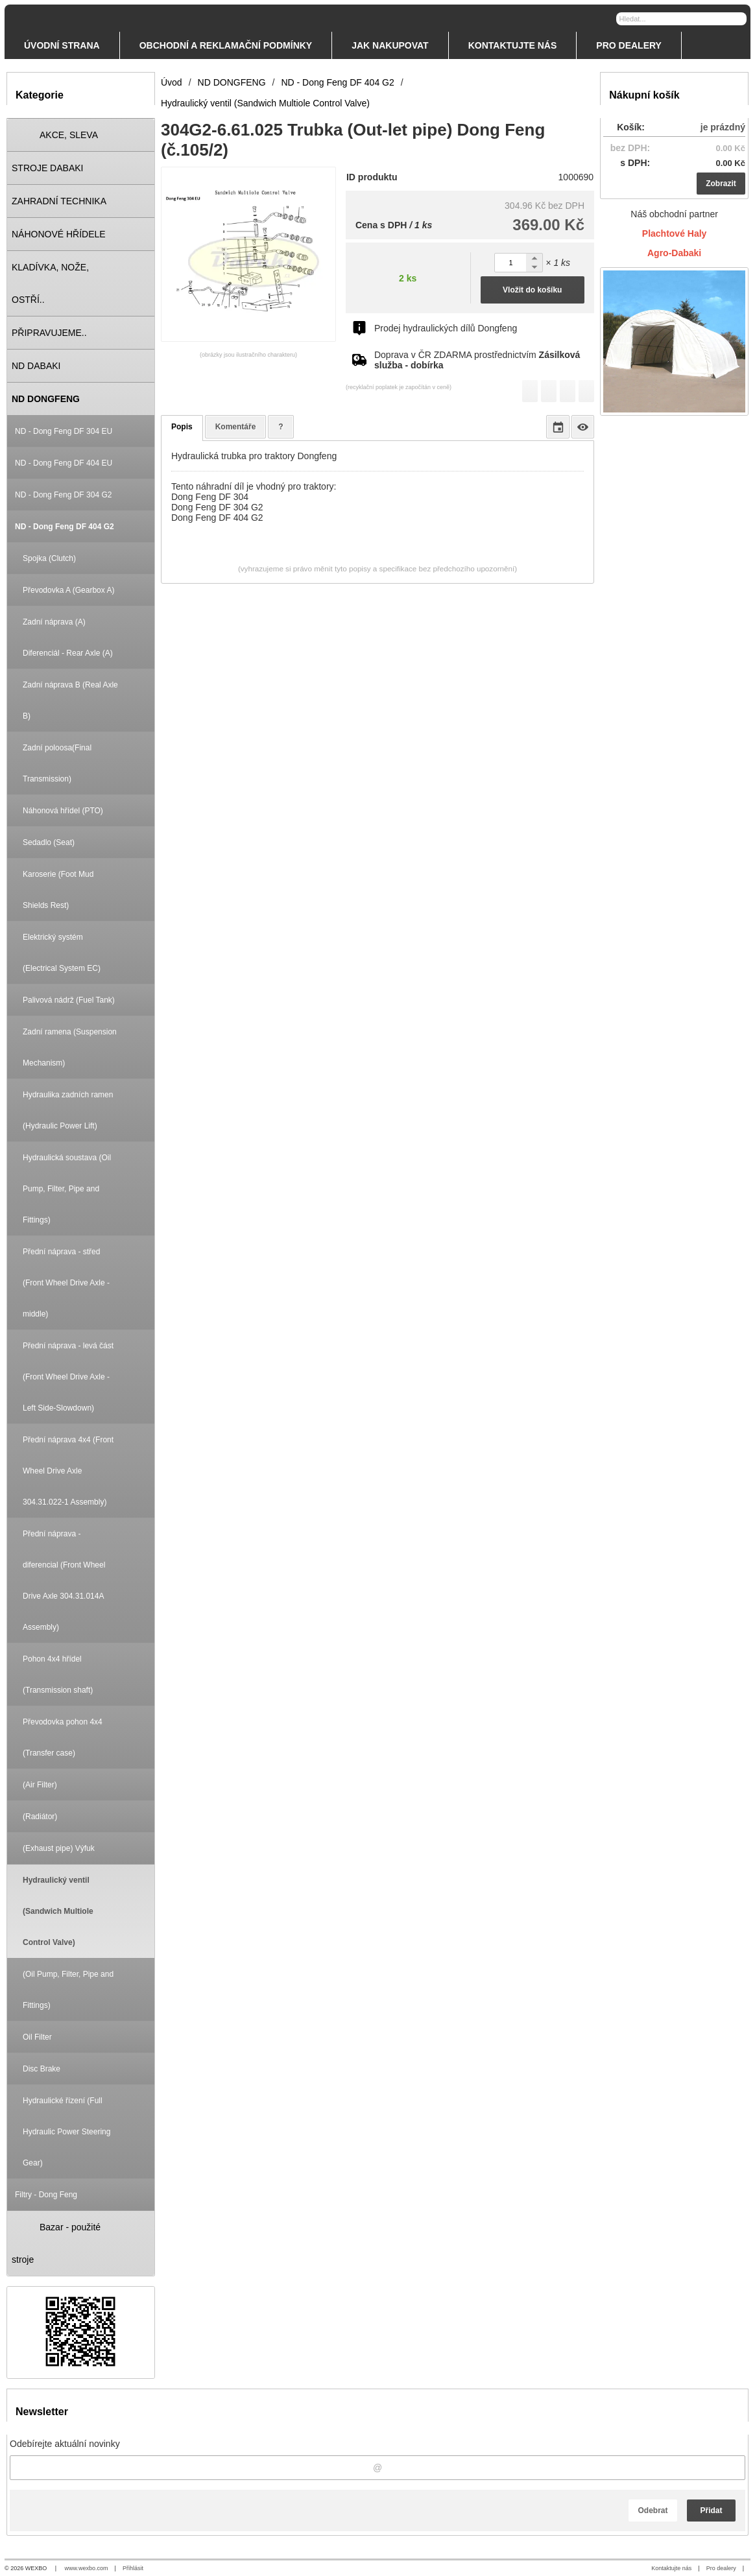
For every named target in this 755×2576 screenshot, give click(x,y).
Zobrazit (721, 183)
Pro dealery (721, 2568)
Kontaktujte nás (671, 2568)
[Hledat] (738, 18)
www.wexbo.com (86, 2568)
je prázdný (723, 127)
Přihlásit (133, 2568)
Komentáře (235, 426)
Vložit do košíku (532, 289)
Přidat (711, 2510)
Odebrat (652, 2510)
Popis (182, 426)
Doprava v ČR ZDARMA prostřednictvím (477, 360)
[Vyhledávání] (681, 18)
